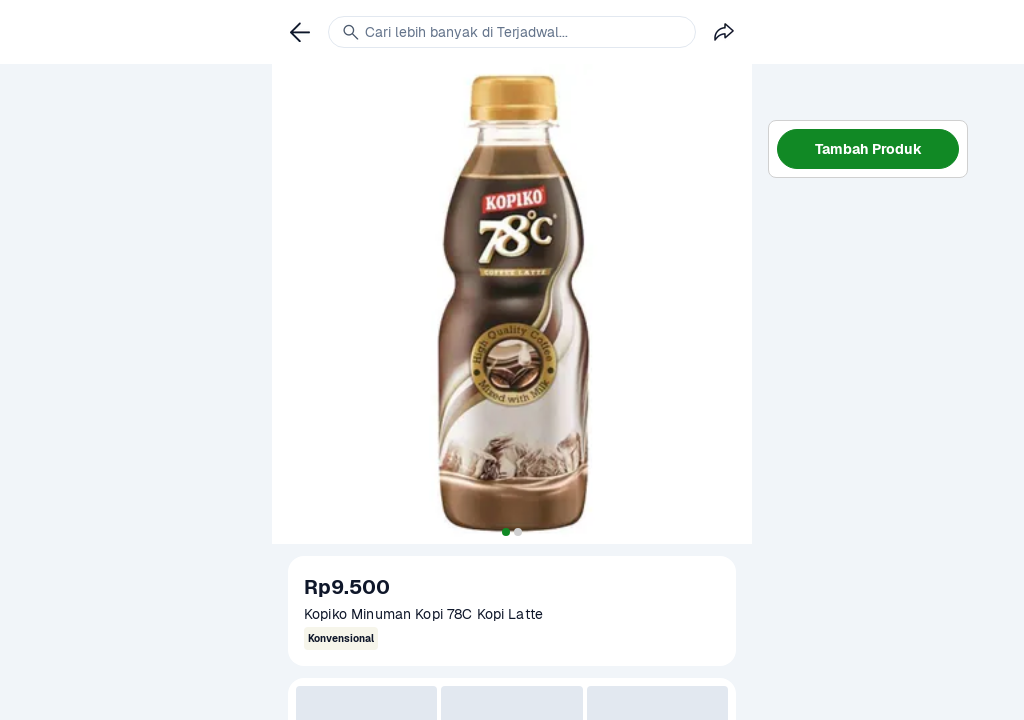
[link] (300, 32)
